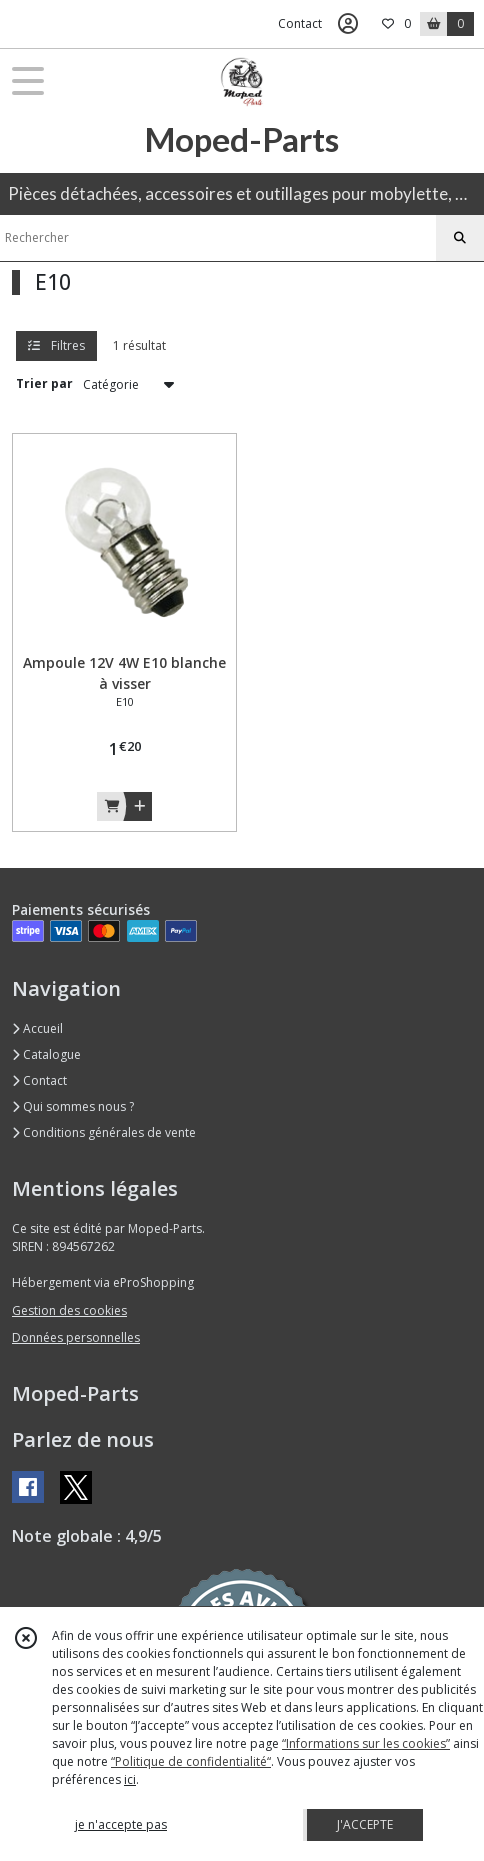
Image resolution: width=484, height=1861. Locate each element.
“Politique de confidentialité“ (191, 1761)
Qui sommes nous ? (73, 1106)
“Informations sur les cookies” (366, 1743)
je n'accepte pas (121, 1824)
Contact (300, 23)
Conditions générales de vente (104, 1132)
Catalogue (46, 1054)
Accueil (37, 1028)
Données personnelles (76, 1337)
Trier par (44, 383)
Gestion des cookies (69, 1310)
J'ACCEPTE (365, 1824)
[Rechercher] (460, 238)
